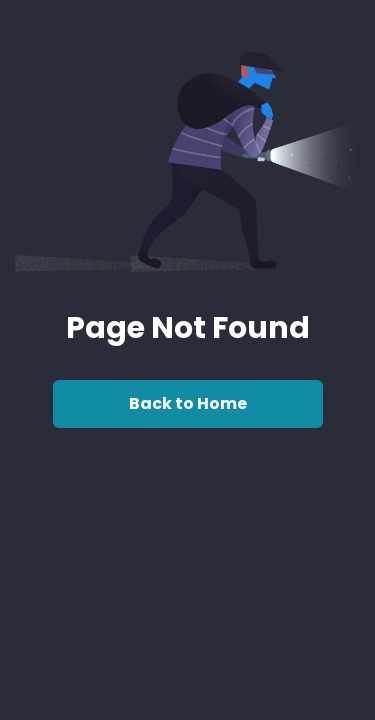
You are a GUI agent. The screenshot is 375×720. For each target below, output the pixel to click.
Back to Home (188, 403)
